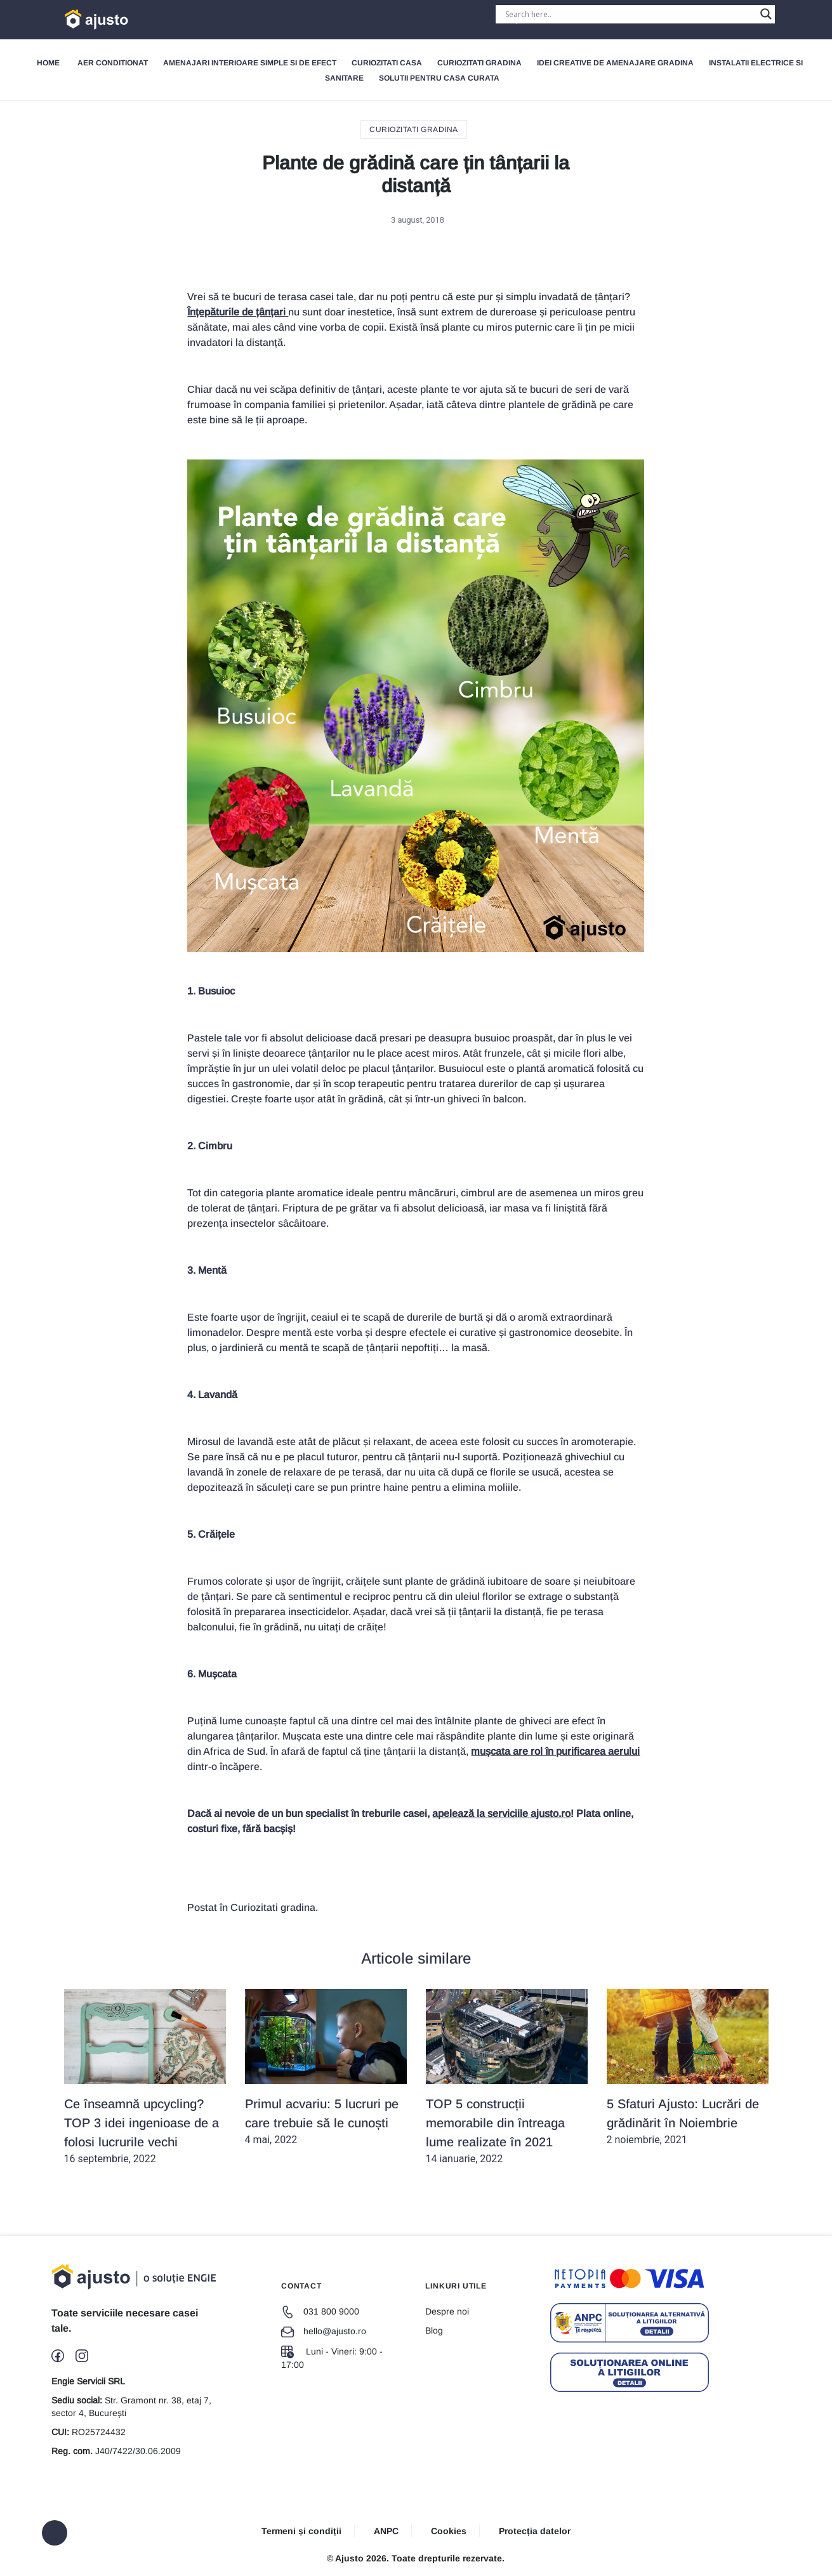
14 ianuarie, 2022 (507, 2077)
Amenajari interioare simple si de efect (249, 62)
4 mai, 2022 (326, 2067)
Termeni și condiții (301, 2531)
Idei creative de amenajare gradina (615, 62)
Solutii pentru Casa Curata (439, 78)
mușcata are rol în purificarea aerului (555, 1751)
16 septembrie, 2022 (145, 2077)
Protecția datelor (535, 2531)
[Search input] (629, 14)
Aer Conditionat (112, 62)
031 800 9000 (320, 2311)
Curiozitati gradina (479, 62)
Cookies (448, 2531)
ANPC (386, 2531)
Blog (434, 2330)
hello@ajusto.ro (323, 2331)
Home (48, 62)
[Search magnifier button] (766, 14)
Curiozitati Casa (387, 62)
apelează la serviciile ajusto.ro (501, 1813)
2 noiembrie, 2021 (688, 2067)
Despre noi (447, 2311)
